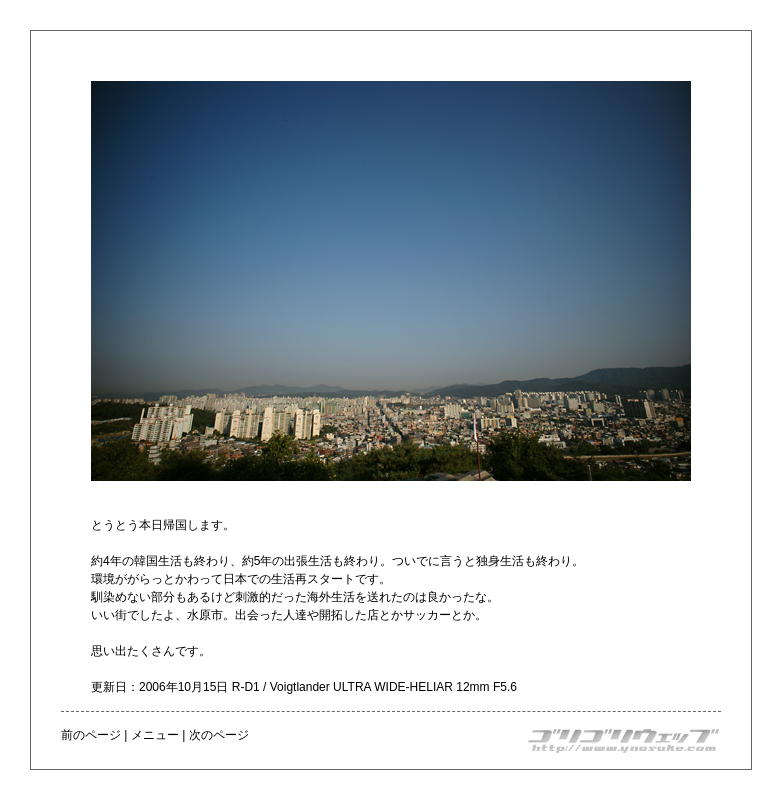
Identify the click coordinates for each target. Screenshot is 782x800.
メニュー (155, 735)
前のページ (91, 735)
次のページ (219, 735)
